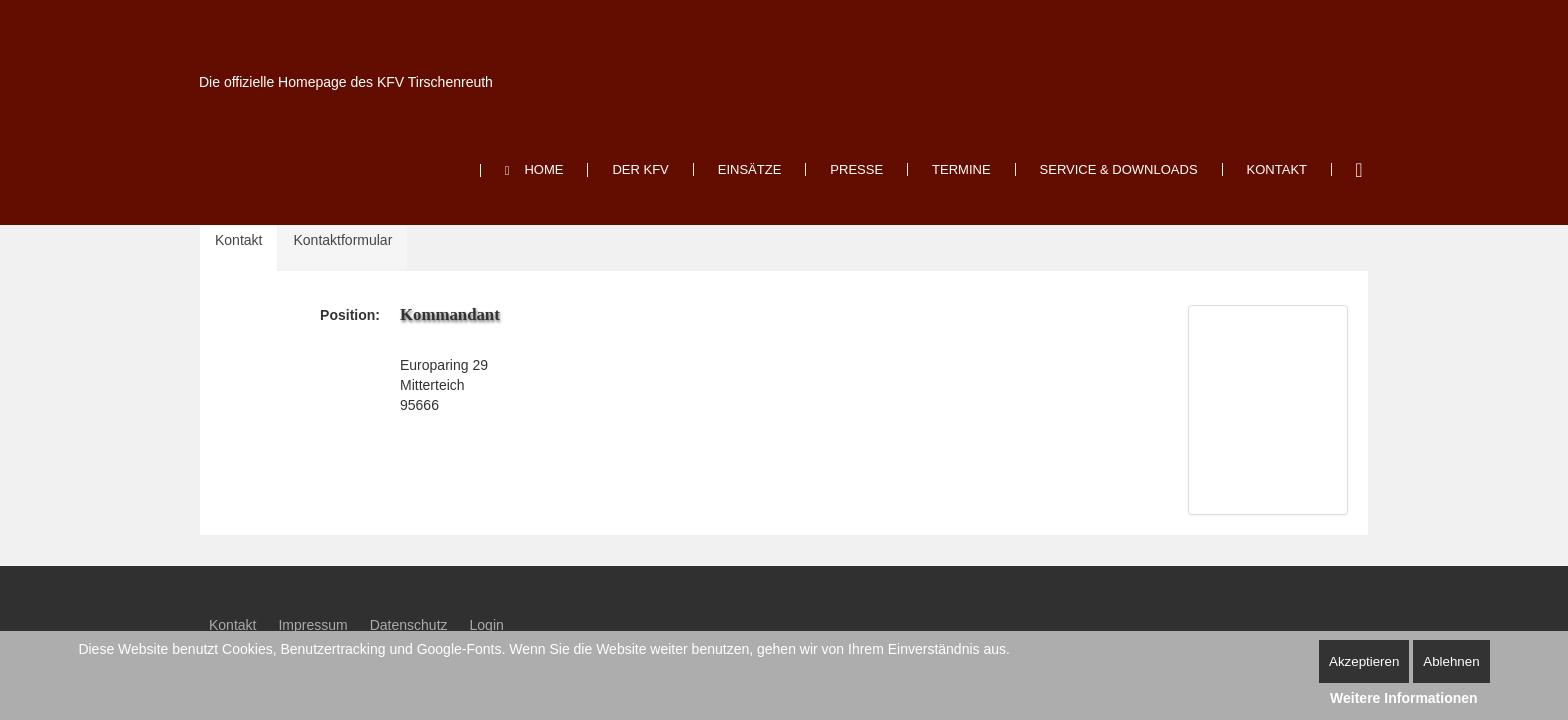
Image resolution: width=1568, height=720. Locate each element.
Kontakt (238, 240)
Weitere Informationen (1404, 698)
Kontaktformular (342, 240)
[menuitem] (534, 170)
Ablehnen (1451, 661)
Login (487, 625)
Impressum (312, 625)
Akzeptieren (1364, 661)
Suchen (1359, 170)
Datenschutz (409, 625)
